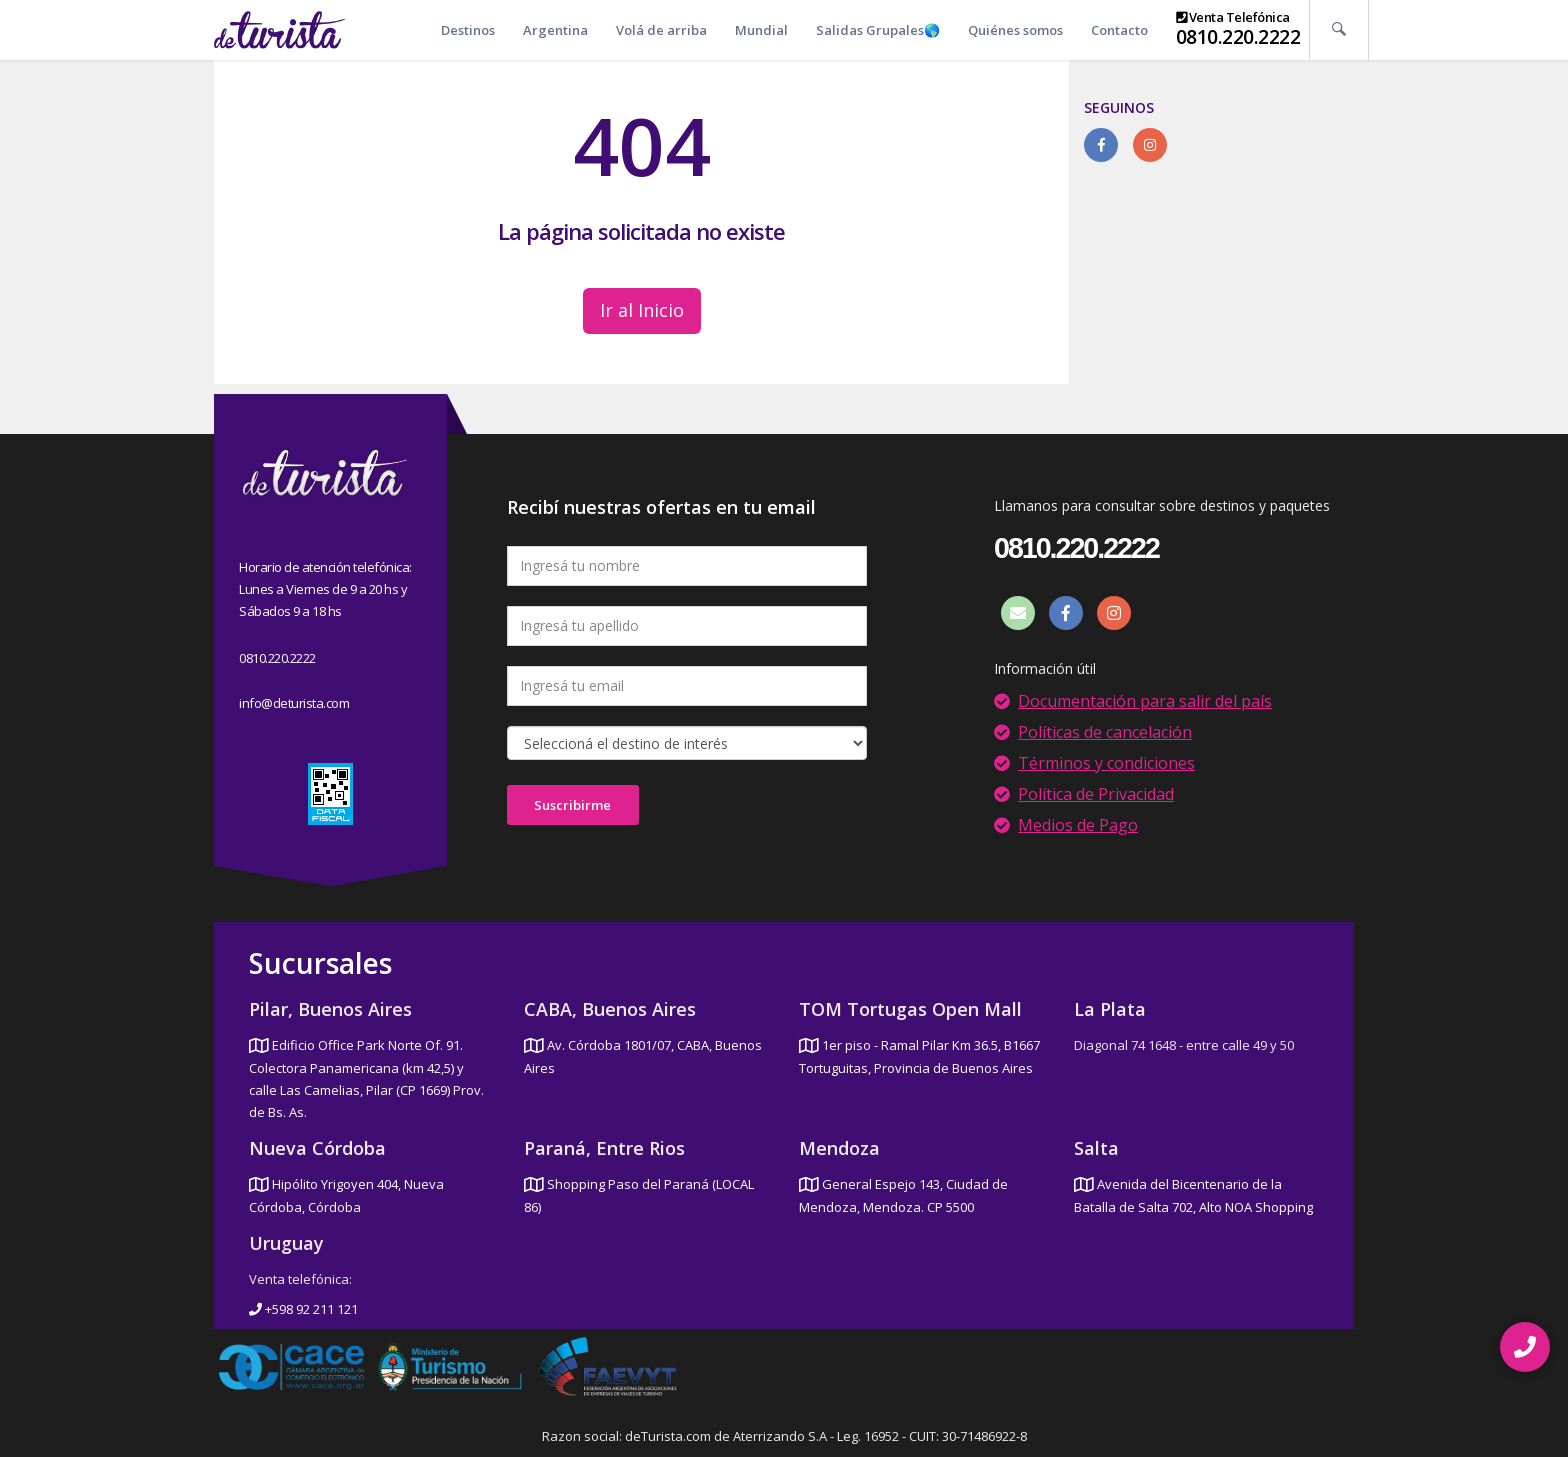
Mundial (761, 30)
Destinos (468, 30)
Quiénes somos (1015, 30)
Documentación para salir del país (1145, 701)
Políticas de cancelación (1105, 732)
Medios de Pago (1078, 825)
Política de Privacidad (1096, 794)
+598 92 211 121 (303, 1309)
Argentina (555, 30)
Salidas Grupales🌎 (878, 30)
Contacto (1119, 30)
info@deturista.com (294, 703)
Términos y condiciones (1106, 763)
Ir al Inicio (642, 310)
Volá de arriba (661, 30)
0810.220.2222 (1238, 37)
